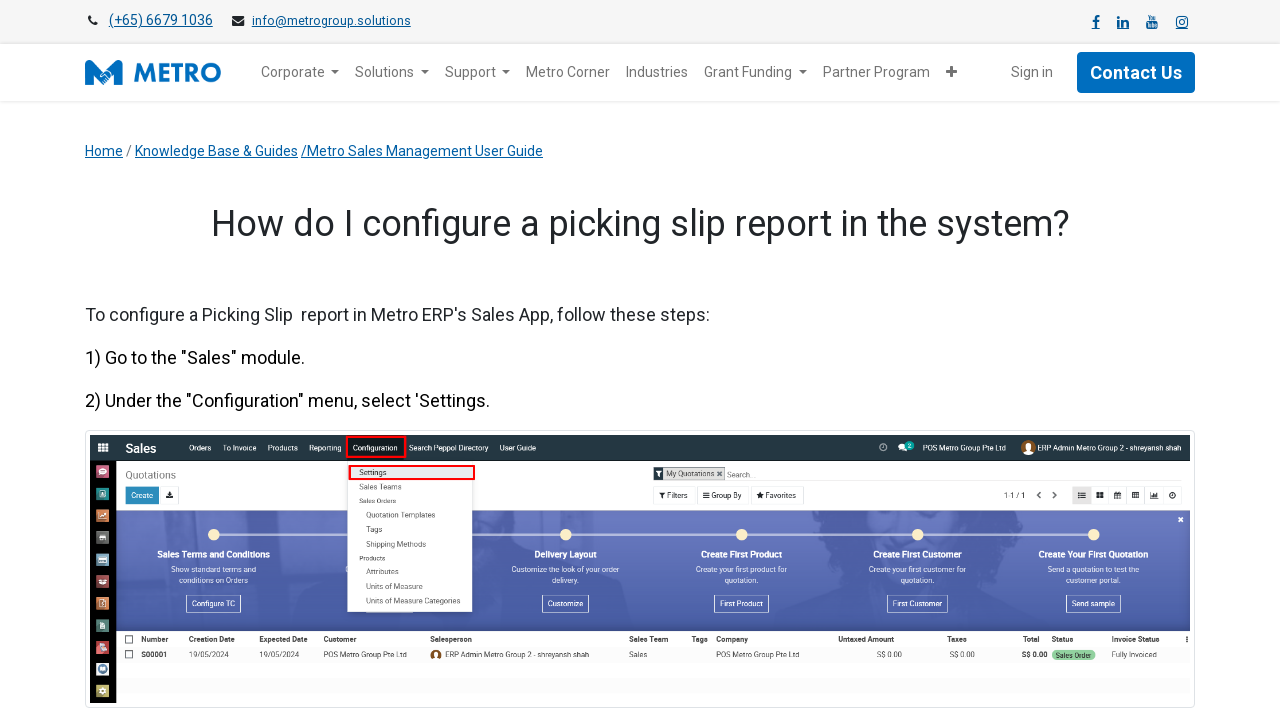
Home (104, 151)
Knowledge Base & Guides (216, 151)
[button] (951, 72)
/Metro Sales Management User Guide (422, 151)
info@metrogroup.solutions (331, 21)
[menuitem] (568, 72)
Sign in (1032, 72)
